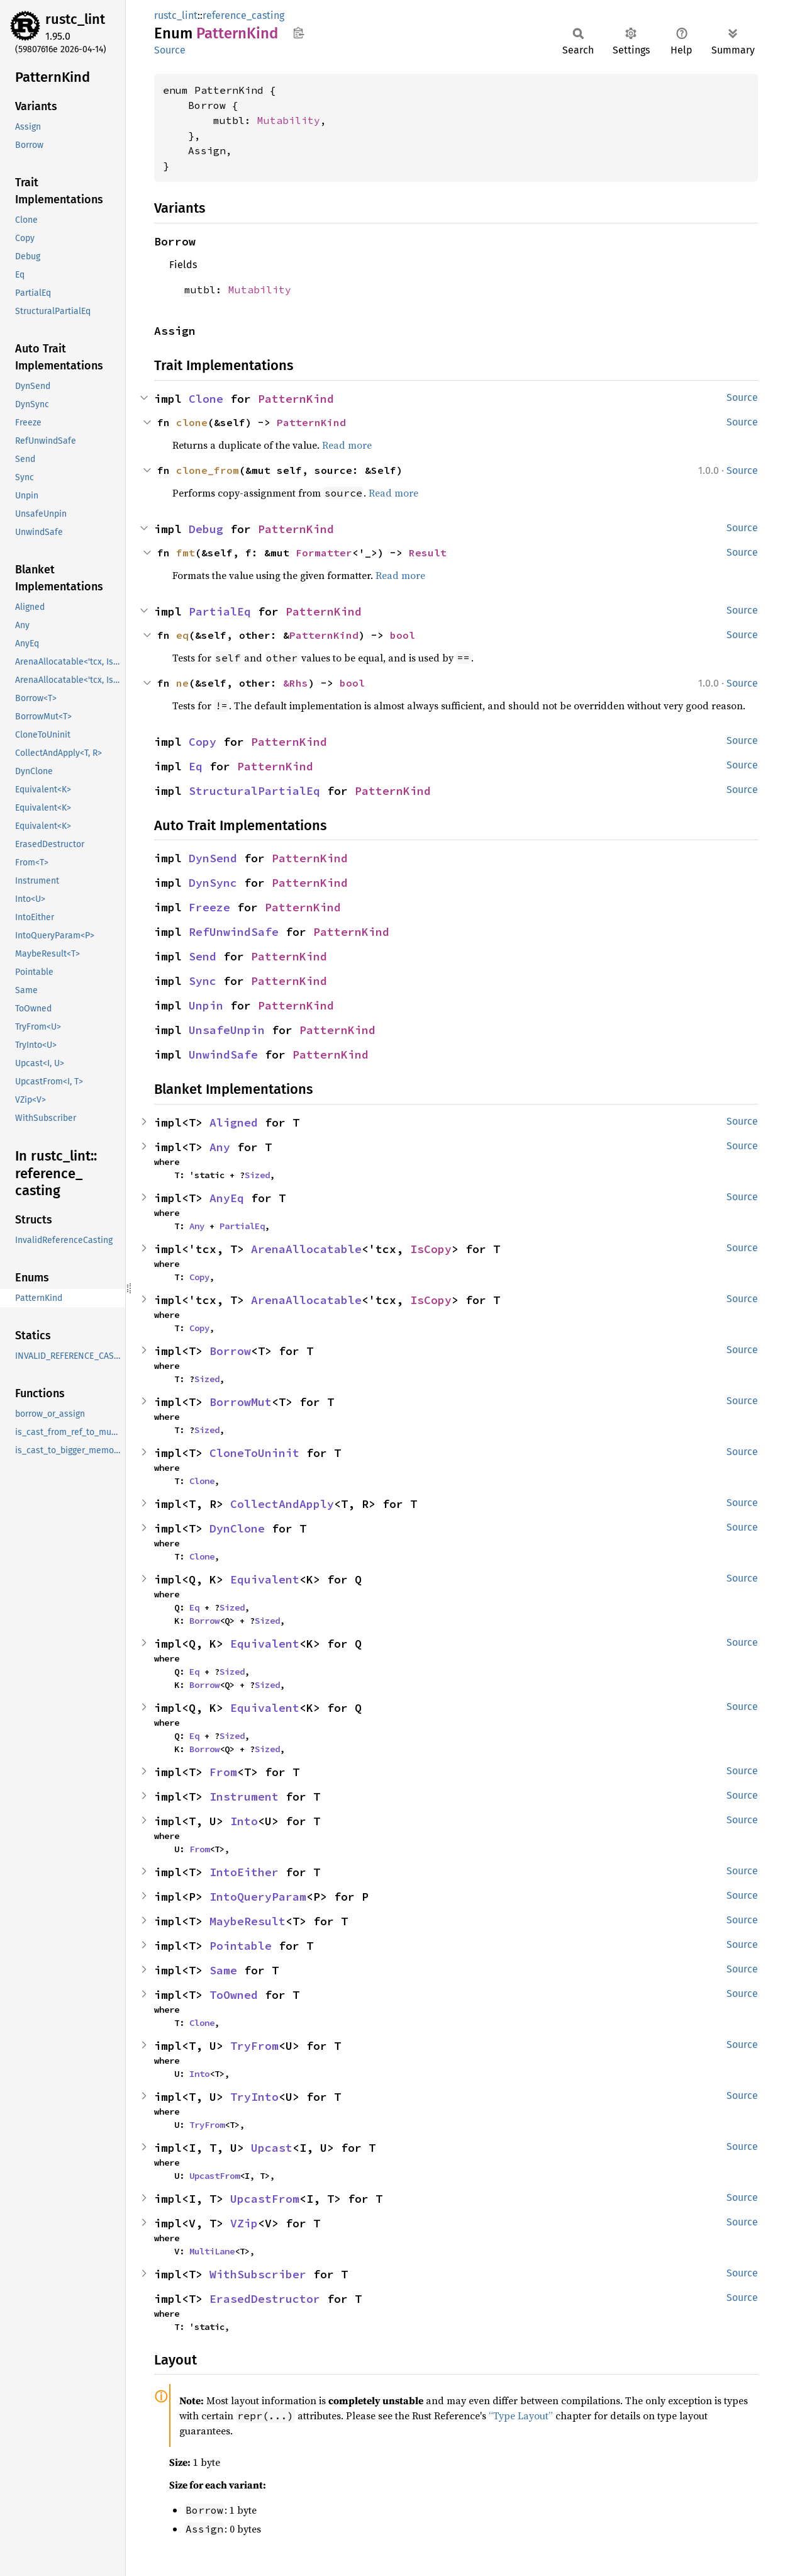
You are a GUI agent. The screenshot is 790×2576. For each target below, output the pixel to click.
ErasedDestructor (264, 2299)
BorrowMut (240, 1402)
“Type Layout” (521, 2415)
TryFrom (254, 2046)
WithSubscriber (257, 2274)
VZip (244, 2223)
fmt (185, 552)
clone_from (207, 470)
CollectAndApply (282, 1504)
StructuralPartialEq (254, 791)
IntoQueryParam (257, 1896)
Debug (206, 529)
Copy (202, 741)
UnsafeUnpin (227, 1030)
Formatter (324, 552)
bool (402, 635)
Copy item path (298, 32)
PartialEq (220, 611)
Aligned (233, 1122)
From (223, 1772)
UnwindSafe (223, 1054)
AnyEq (226, 1198)
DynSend (213, 858)
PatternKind (296, 398)
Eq (196, 766)
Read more (347, 445)
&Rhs (295, 683)
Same (223, 1970)
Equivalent (264, 1579)
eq (182, 635)
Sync (202, 981)
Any (219, 1147)
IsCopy (431, 1249)
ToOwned (233, 1995)
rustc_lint (75, 19)
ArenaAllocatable (306, 1249)
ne (182, 683)
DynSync (213, 882)
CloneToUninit (254, 1453)
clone (192, 422)
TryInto (254, 2096)
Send (202, 956)
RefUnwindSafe (234, 932)
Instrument (244, 1796)
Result (428, 552)
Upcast (271, 2147)
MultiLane (212, 2251)
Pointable (240, 1945)
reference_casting (243, 15)
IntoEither (244, 1872)
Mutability (288, 120)
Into (244, 1821)
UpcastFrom (214, 2175)
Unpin (206, 1005)
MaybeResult (247, 1921)
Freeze (209, 907)
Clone (206, 398)
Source (170, 50)
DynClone (237, 1528)
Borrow (230, 1351)
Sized (257, 1175)
